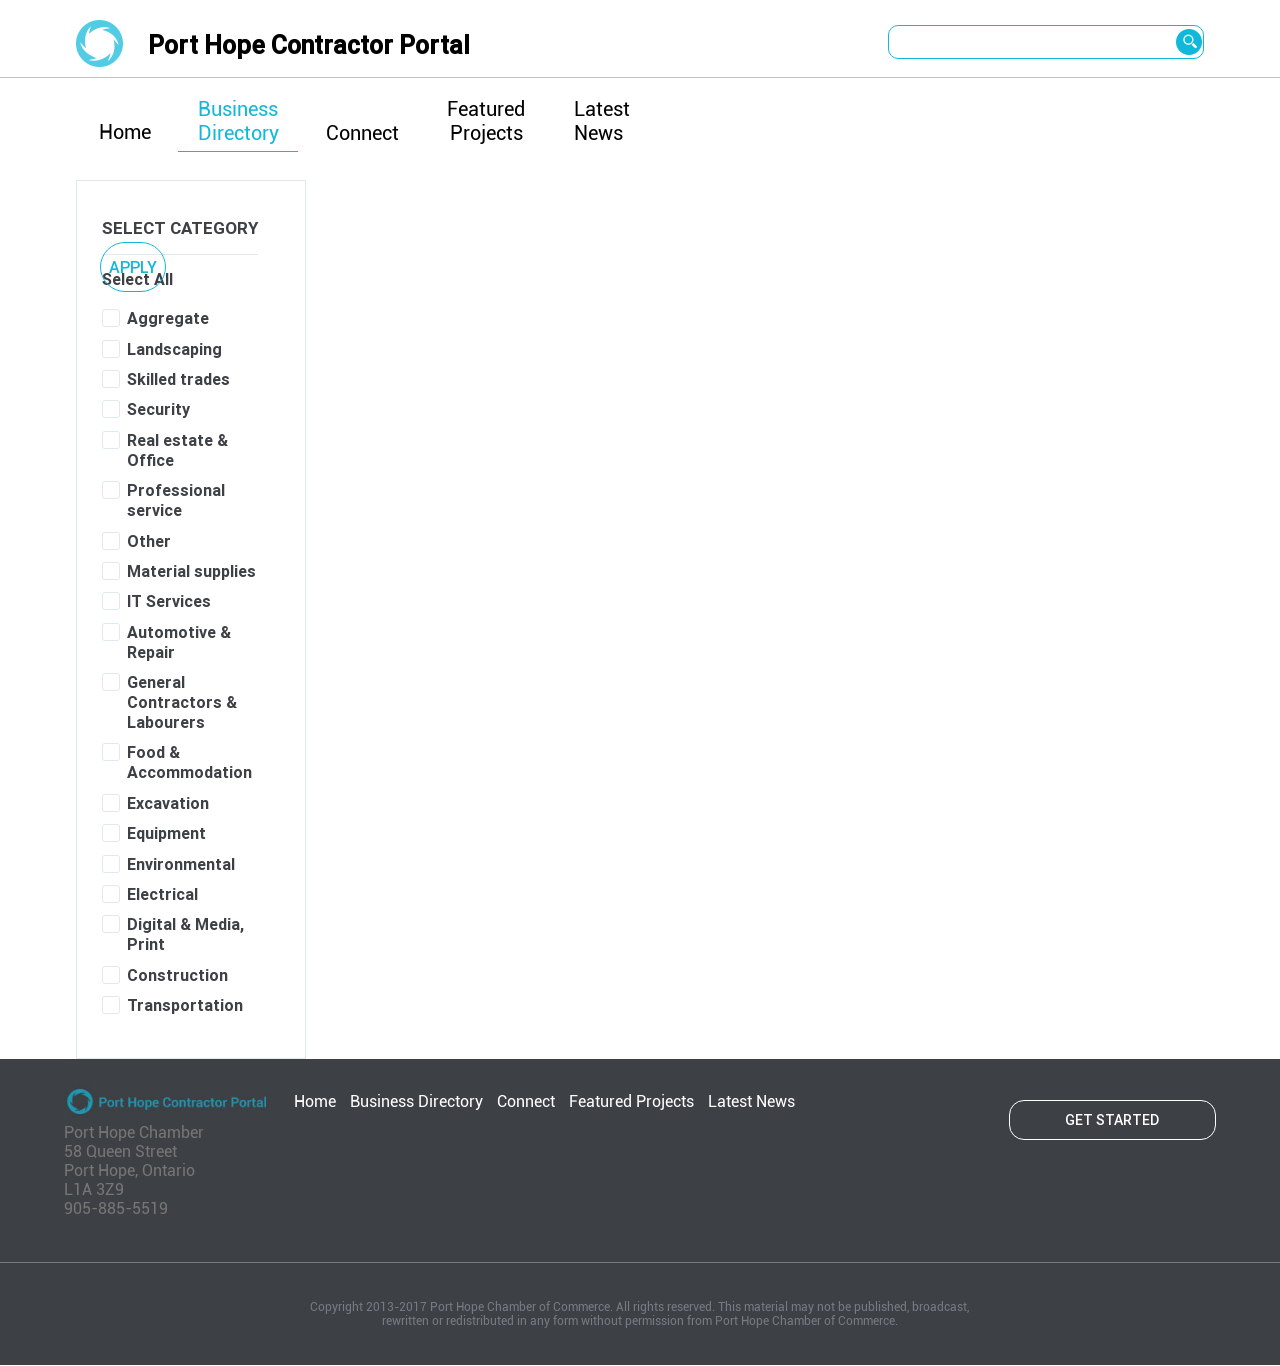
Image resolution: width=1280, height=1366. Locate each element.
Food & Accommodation (189, 762)
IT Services (169, 601)
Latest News (601, 121)
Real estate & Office (177, 450)
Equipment (166, 833)
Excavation (168, 803)
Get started (1112, 1120)
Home (125, 132)
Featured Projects (486, 121)
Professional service (176, 500)
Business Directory (238, 121)
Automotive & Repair (179, 642)
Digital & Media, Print (185, 934)
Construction (177, 975)
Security (158, 409)
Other (149, 541)
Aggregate (168, 318)
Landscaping (174, 349)
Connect (362, 133)
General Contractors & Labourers (182, 702)
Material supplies (191, 571)
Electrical (162, 894)
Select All (137, 279)
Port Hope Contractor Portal (309, 45)
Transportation (185, 1005)
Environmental (181, 864)
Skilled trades (178, 379)
